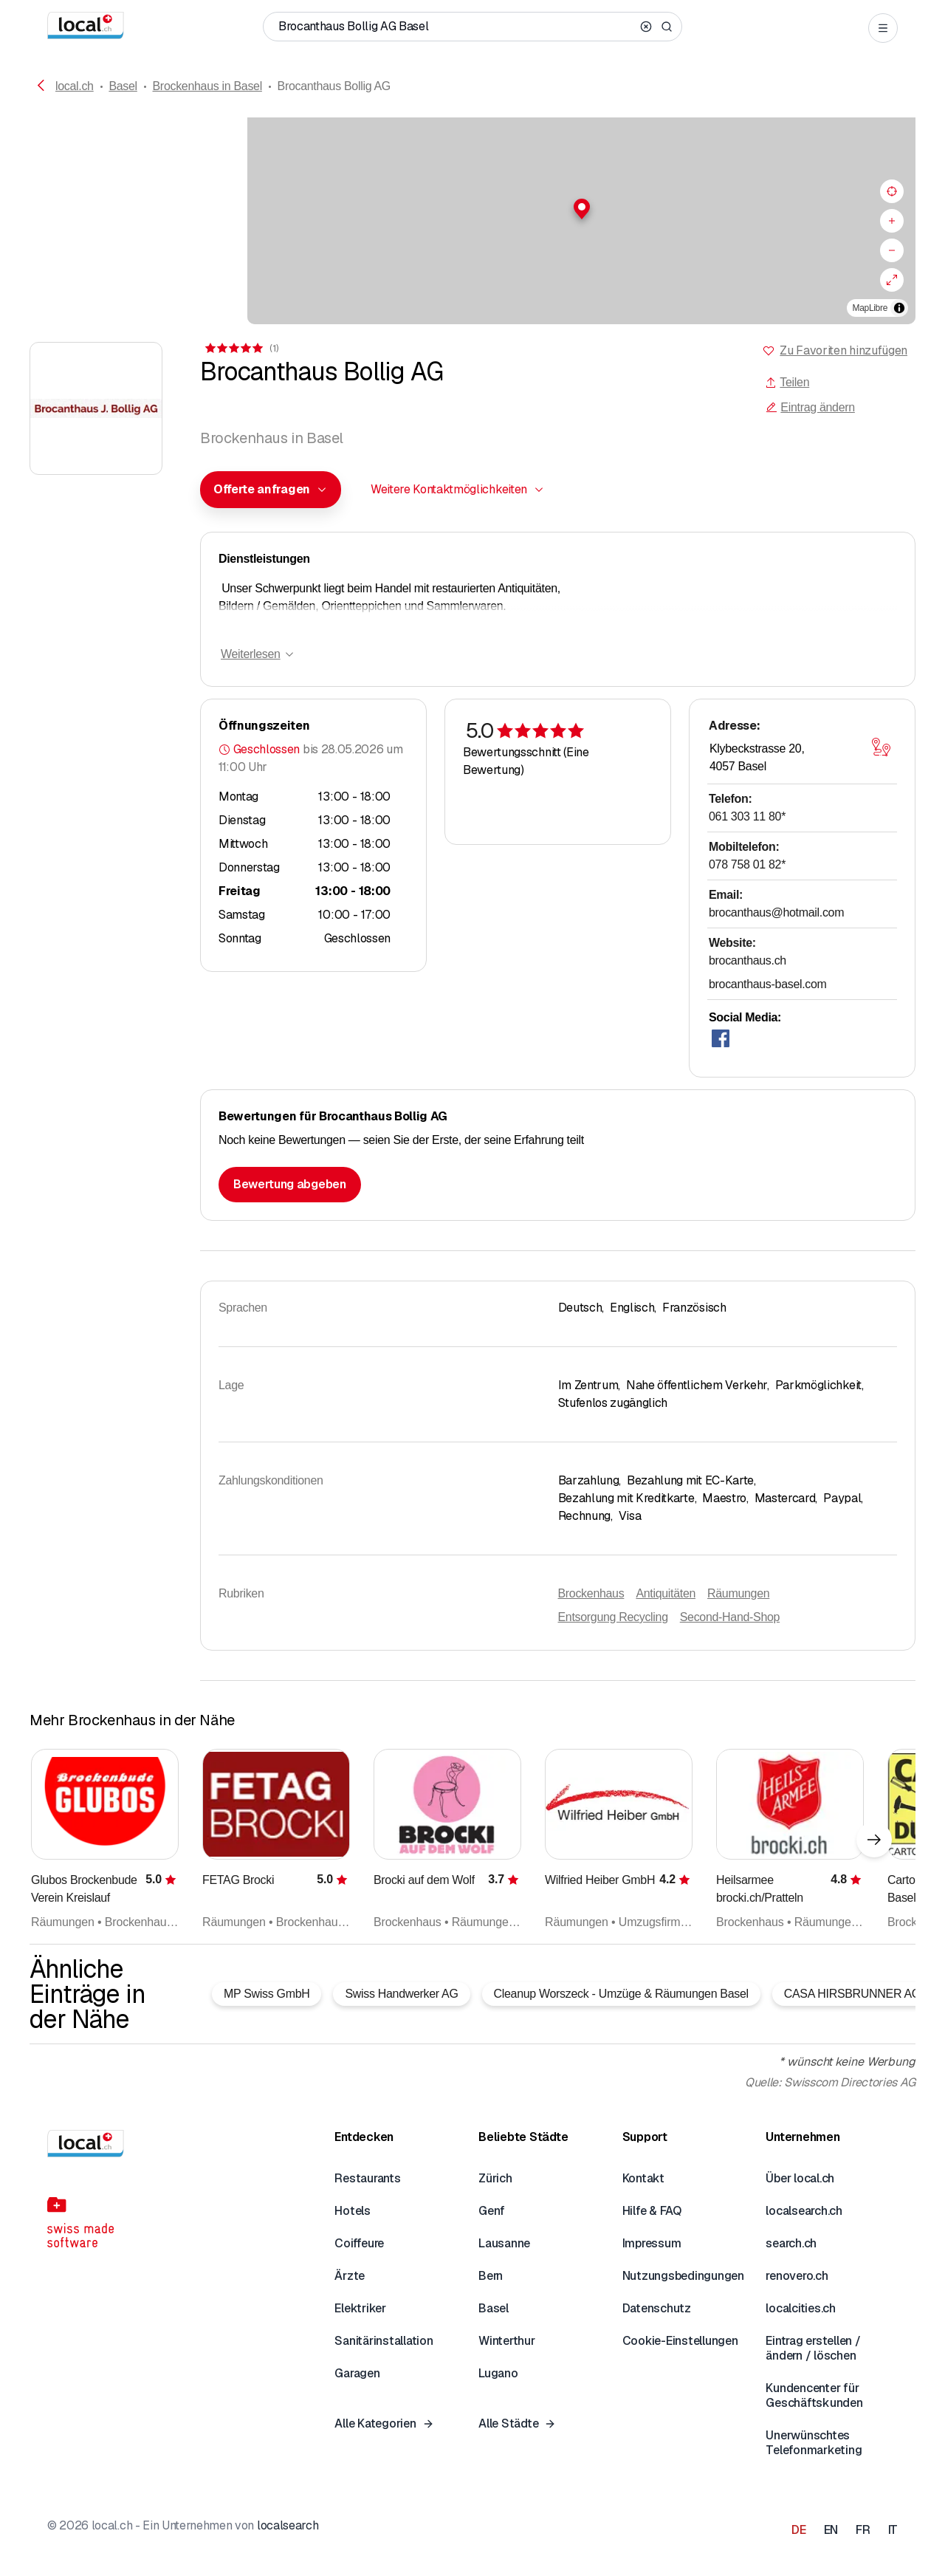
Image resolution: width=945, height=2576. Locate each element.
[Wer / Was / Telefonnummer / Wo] (456, 26)
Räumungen (738, 1593)
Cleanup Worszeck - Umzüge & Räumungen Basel (621, 1993)
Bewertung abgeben (289, 1184)
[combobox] (270, 489)
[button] (472, 209)
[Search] (667, 26)
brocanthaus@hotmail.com (776, 912)
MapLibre (870, 308)
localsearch (287, 2525)
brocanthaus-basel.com (768, 984)
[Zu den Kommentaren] (240, 348)
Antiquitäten (665, 1593)
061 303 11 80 (747, 816)
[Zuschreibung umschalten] (899, 308)
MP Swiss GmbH (266, 1993)
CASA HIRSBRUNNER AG (852, 1993)
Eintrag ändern (810, 407)
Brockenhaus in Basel (207, 86)
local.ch (74, 86)
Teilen (787, 382)
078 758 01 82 (747, 864)
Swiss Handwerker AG (401, 1993)
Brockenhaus (591, 1593)
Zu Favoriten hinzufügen (843, 350)
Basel (123, 86)
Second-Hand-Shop (730, 1617)
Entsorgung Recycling (613, 1617)
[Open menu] (883, 28)
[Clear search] (646, 26)
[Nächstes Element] (874, 1839)
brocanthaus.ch (747, 960)
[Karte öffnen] (881, 747)
